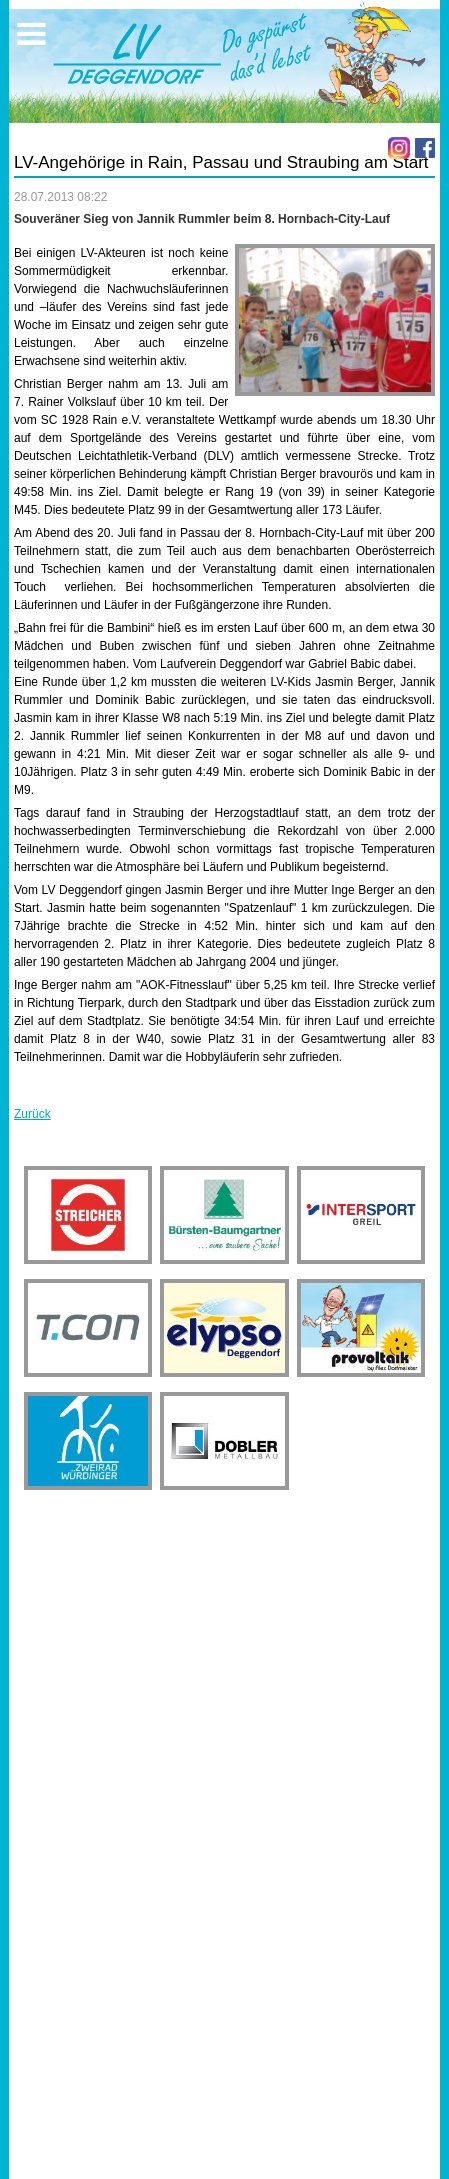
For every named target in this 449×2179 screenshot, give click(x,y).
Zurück (32, 1114)
